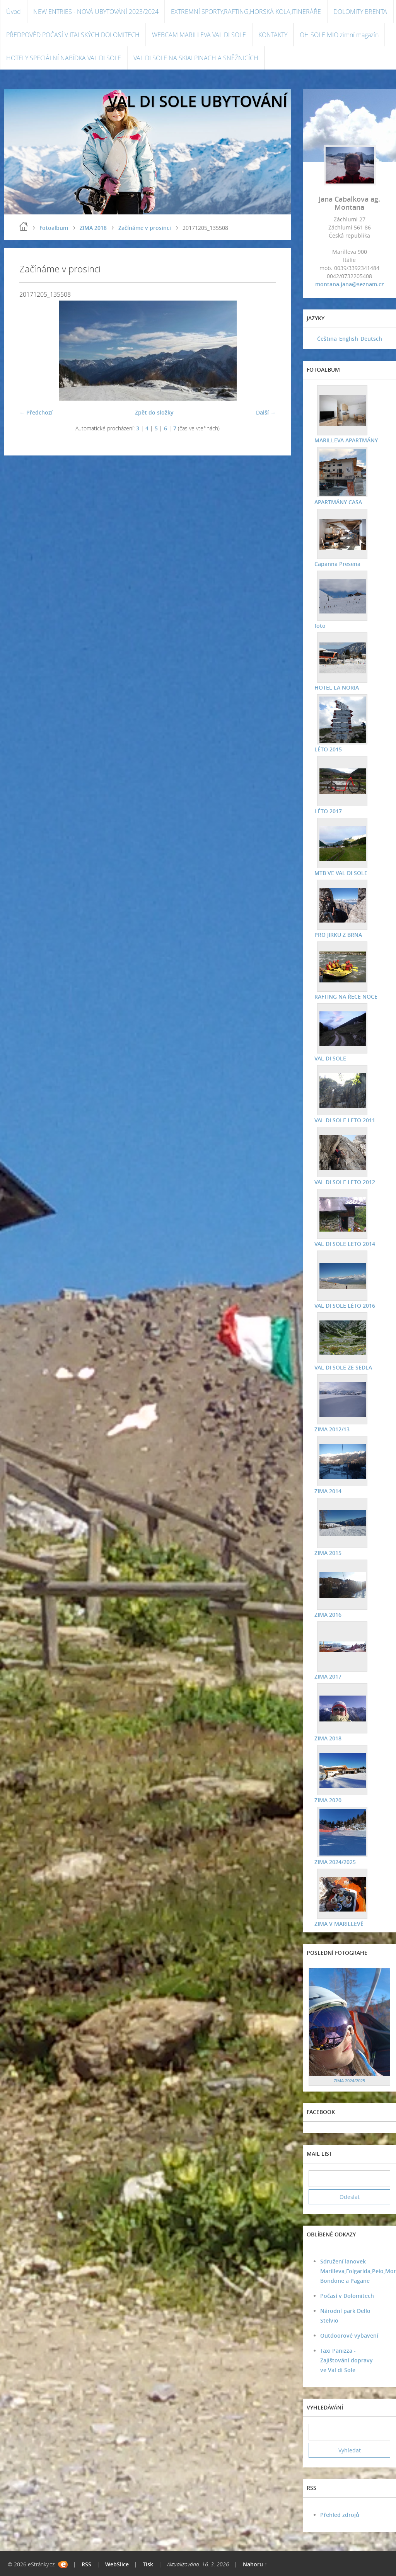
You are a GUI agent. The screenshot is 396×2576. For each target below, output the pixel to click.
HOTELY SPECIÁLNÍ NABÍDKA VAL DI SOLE (63, 58)
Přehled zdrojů (339, 2514)
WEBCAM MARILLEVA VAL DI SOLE (199, 35)
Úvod (13, 11)
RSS (86, 2564)
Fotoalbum (53, 227)
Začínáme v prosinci (144, 227)
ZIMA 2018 (93, 227)
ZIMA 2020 (327, 1800)
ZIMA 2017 (327, 1676)
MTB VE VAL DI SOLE (340, 873)
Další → (266, 412)
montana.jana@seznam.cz (349, 284)
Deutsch (371, 338)
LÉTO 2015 (328, 749)
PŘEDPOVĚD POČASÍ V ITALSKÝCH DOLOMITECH (73, 35)
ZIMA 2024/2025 (335, 1862)
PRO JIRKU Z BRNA (338, 934)
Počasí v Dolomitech (347, 2295)
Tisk (148, 2564)
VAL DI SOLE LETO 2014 (344, 1243)
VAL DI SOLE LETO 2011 (344, 1120)
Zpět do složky (154, 412)
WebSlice (117, 2564)
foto (320, 625)
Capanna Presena (337, 564)
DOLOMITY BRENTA (360, 11)
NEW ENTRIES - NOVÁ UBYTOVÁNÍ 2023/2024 (96, 11)
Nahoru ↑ (255, 2564)
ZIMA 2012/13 (332, 1429)
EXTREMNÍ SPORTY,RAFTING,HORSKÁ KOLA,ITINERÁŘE (246, 11)
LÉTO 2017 (328, 811)
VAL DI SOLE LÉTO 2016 (344, 1305)
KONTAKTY (272, 35)
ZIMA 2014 (327, 1491)
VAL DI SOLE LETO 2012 (344, 1182)
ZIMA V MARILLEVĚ (339, 1923)
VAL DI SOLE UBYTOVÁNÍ (197, 101)
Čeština (327, 338)
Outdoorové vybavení (349, 2335)
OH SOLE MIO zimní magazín (339, 35)
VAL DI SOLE (330, 1058)
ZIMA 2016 (327, 1614)
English (348, 338)
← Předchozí (36, 412)
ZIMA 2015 (327, 1552)
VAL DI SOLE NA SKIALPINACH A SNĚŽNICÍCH (195, 58)
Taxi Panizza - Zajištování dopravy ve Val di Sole (346, 2360)
